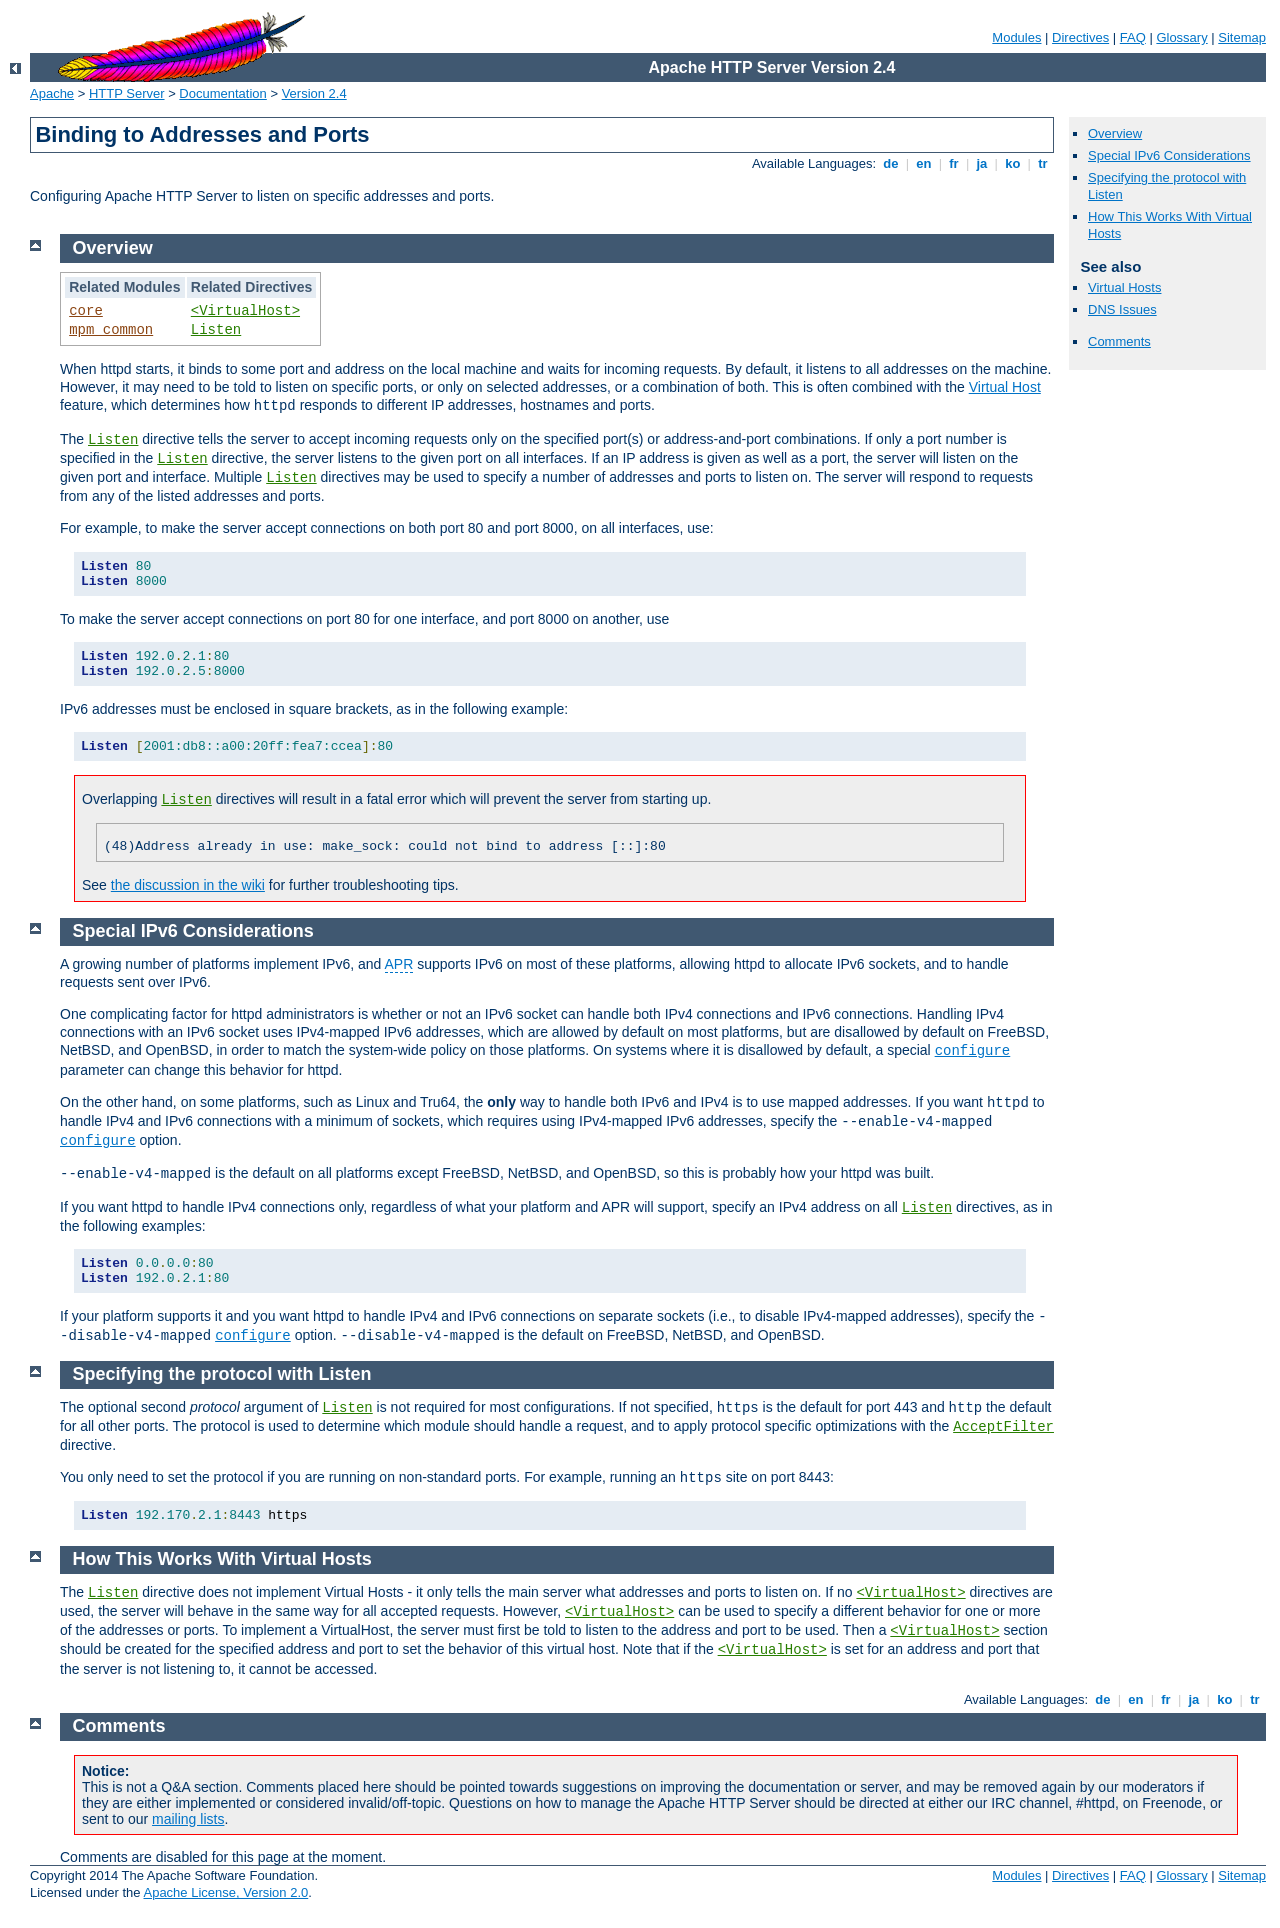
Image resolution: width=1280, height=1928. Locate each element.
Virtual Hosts (1124, 287)
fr (954, 163)
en (924, 163)
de (891, 163)
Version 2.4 (314, 93)
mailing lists (188, 1819)
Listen (216, 330)
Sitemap (1242, 37)
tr (1043, 163)
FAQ (1133, 37)
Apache (52, 93)
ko (1013, 163)
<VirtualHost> (245, 311)
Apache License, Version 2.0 (225, 1892)
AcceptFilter (1003, 1427)
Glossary (1181, 37)
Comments (1119, 341)
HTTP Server (127, 93)
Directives (1080, 37)
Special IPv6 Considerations (1169, 155)
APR (399, 964)
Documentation (222, 93)
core (86, 311)
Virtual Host (1005, 387)
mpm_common (111, 330)
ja (982, 163)
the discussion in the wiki (188, 885)
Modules (1016, 37)
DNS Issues (1122, 309)
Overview (1115, 133)
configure (973, 1051)
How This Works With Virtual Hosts (222, 1559)
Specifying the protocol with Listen (222, 1374)
